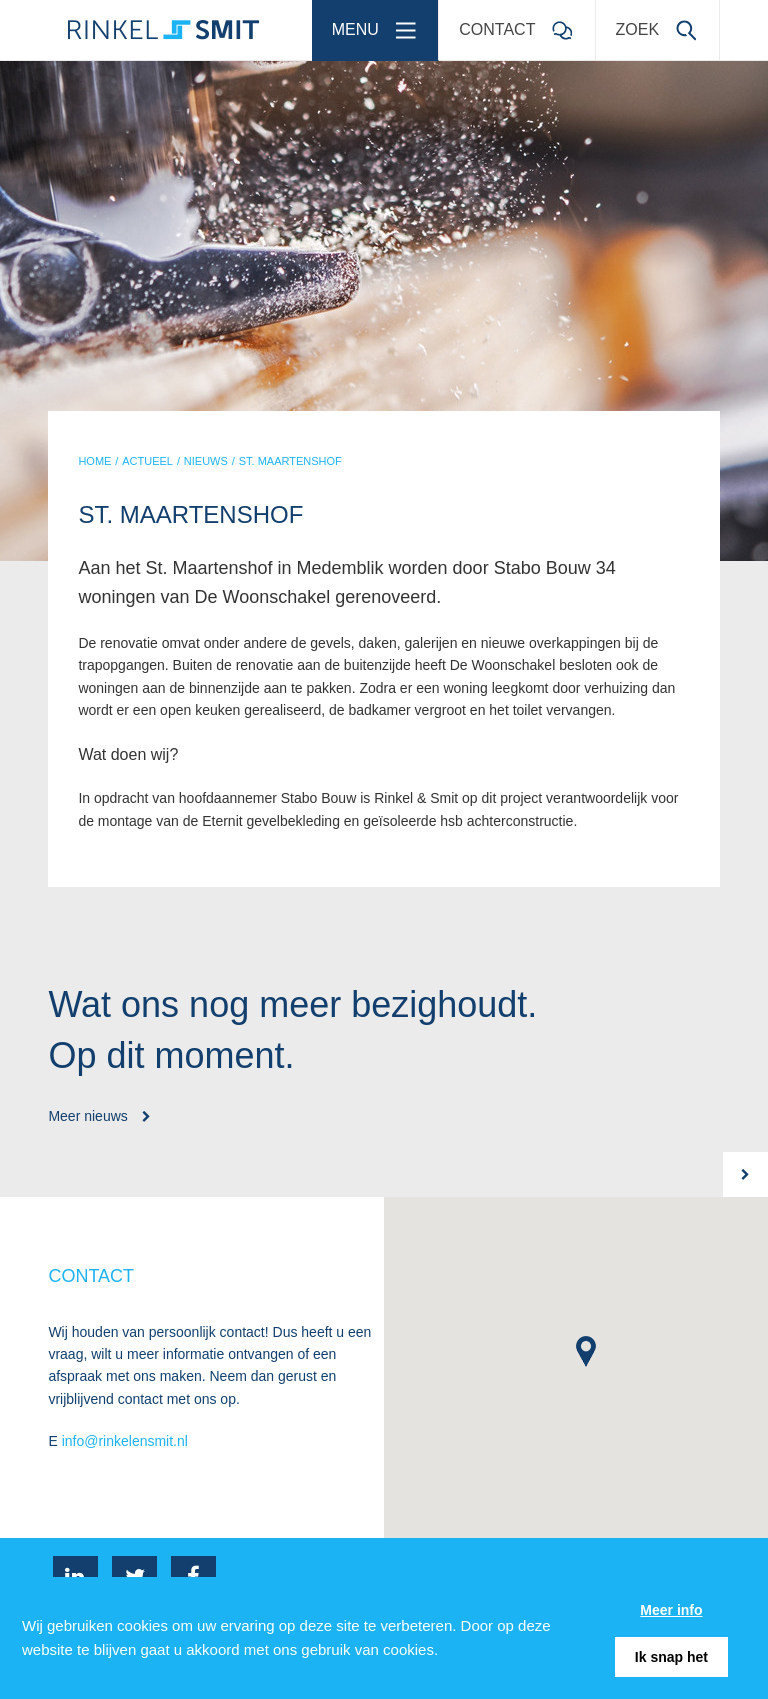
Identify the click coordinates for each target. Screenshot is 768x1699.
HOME (94, 461)
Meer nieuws (99, 1116)
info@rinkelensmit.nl (125, 1441)
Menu (380, 23)
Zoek (662, 23)
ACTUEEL (147, 461)
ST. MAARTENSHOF (290, 461)
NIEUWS (206, 461)
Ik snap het (671, 1657)
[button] (586, 1351)
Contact (521, 23)
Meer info (671, 1610)
